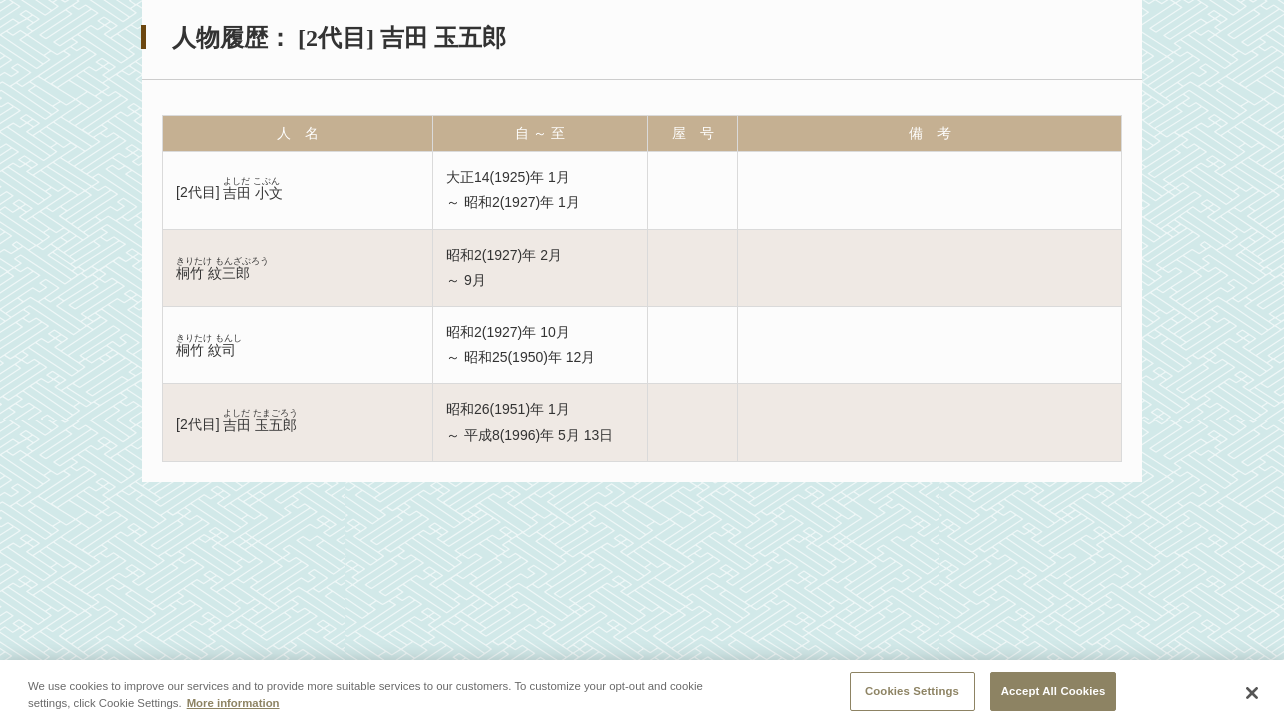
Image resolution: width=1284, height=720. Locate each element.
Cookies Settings (912, 697)
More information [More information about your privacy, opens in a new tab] (233, 709)
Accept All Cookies (1053, 697)
